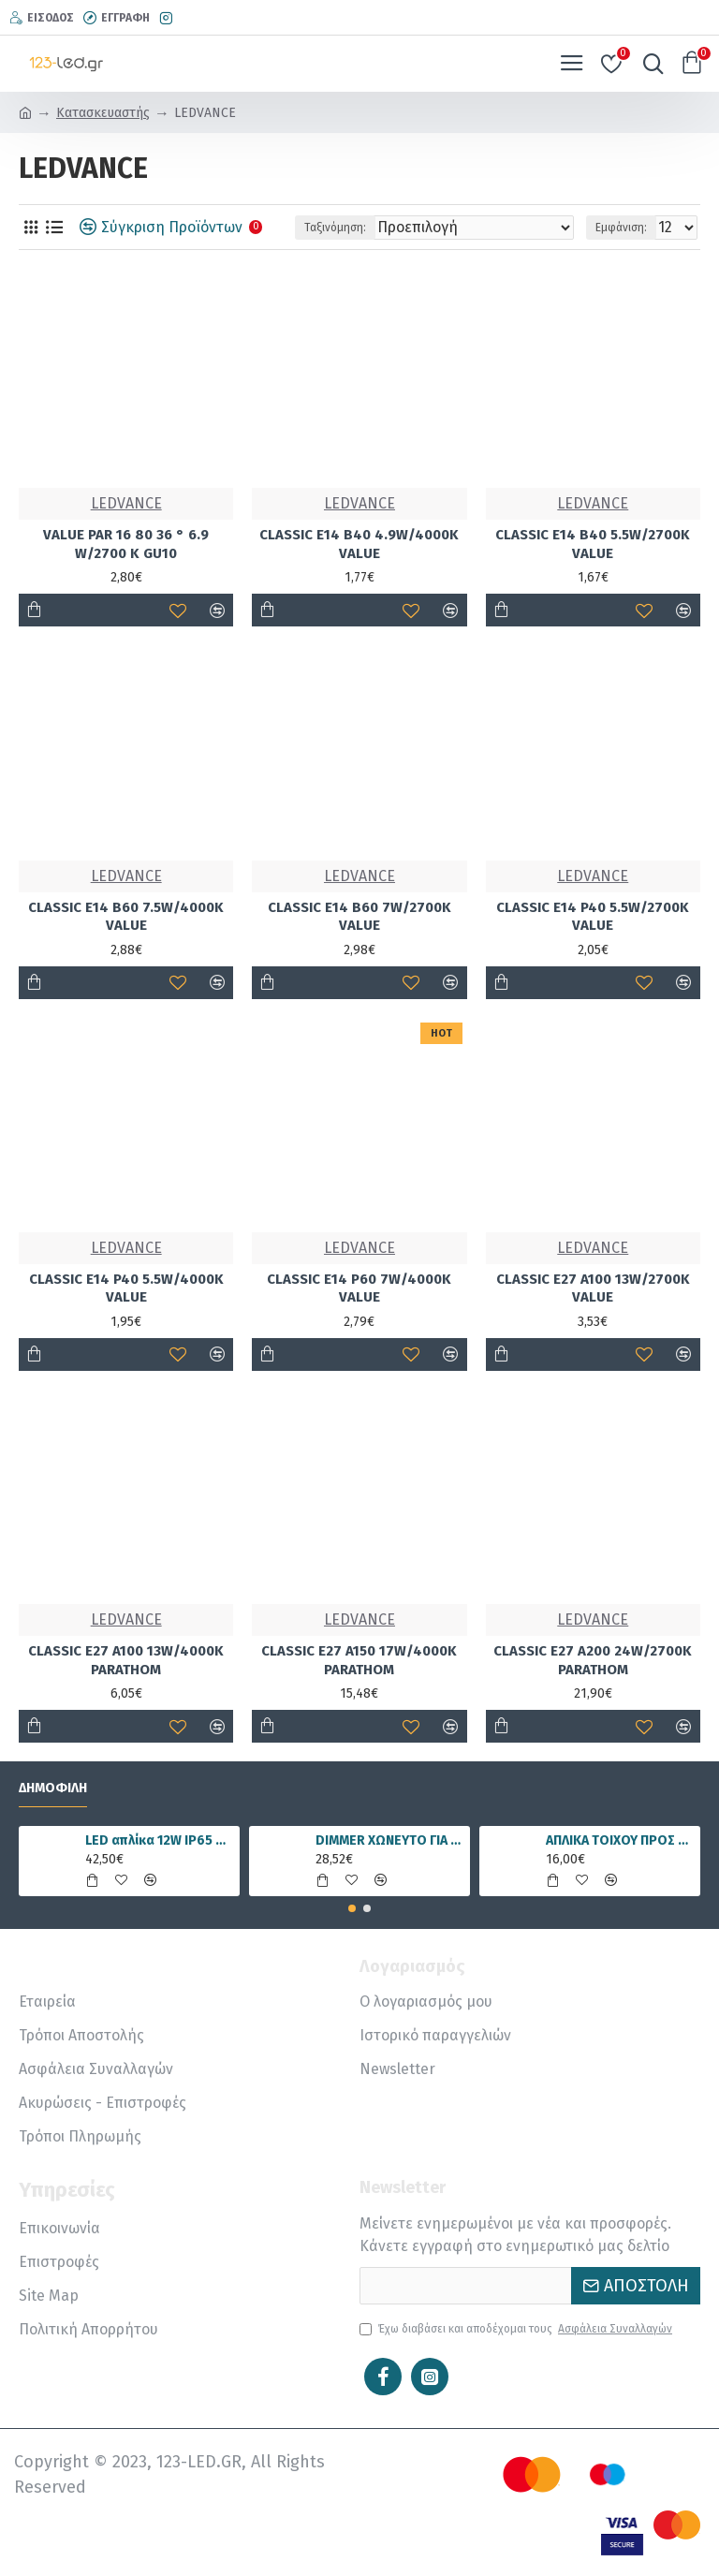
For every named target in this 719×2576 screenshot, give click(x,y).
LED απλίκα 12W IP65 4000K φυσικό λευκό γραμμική (159, 1840)
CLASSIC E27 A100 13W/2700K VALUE (593, 1288)
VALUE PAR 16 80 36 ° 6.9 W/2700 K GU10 (126, 544)
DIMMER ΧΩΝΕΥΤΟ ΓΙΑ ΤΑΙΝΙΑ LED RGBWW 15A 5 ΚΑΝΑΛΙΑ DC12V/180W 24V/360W (389, 1840)
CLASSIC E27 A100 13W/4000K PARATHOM (126, 1660)
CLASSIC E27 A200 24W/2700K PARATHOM (592, 1660)
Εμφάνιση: (621, 227)
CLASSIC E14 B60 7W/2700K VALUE (359, 917)
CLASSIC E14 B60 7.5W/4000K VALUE (126, 917)
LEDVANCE (126, 503)
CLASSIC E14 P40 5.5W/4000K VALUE (126, 1288)
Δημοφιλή (53, 1788)
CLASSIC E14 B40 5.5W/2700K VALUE (592, 544)
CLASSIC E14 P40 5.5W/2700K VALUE (592, 917)
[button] (352, 1908)
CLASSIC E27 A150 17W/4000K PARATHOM (359, 1660)
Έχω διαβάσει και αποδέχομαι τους (517, 2328)
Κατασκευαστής (103, 113)
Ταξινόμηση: (335, 227)
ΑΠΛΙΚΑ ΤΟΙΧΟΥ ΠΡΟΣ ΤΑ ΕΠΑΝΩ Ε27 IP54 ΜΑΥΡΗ (620, 1840)
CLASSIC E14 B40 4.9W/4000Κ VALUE (359, 544)
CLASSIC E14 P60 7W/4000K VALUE (359, 1288)
